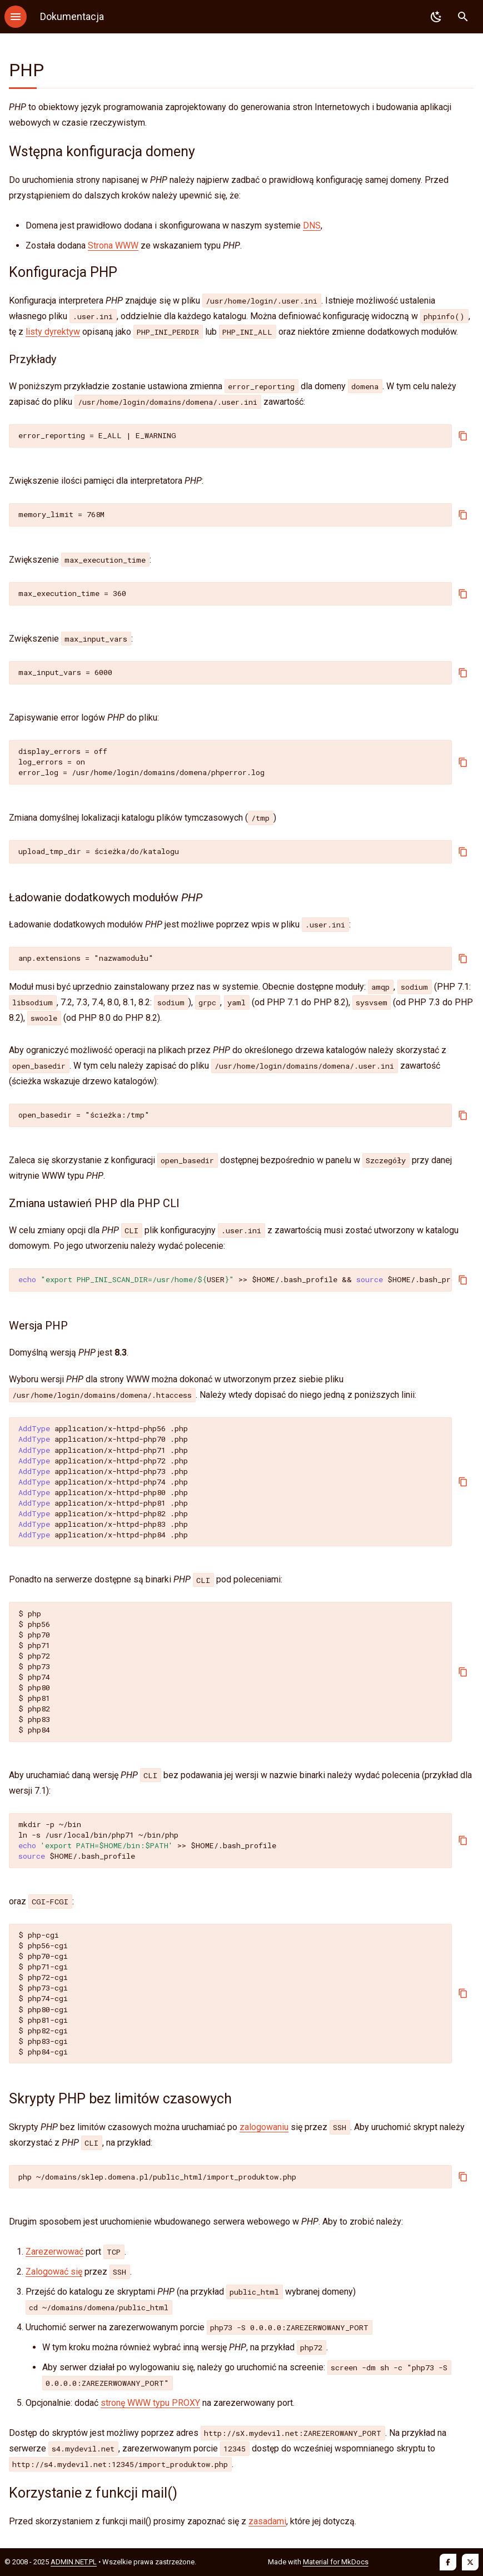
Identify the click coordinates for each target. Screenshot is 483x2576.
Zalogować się (54, 2271)
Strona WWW (113, 245)
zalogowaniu (264, 2127)
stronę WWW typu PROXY (150, 2403)
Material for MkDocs (336, 2562)
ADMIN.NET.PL (74, 2562)
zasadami (267, 2521)
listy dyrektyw (53, 331)
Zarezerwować (54, 2251)
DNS (312, 225)
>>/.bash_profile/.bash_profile (235, 1279)
